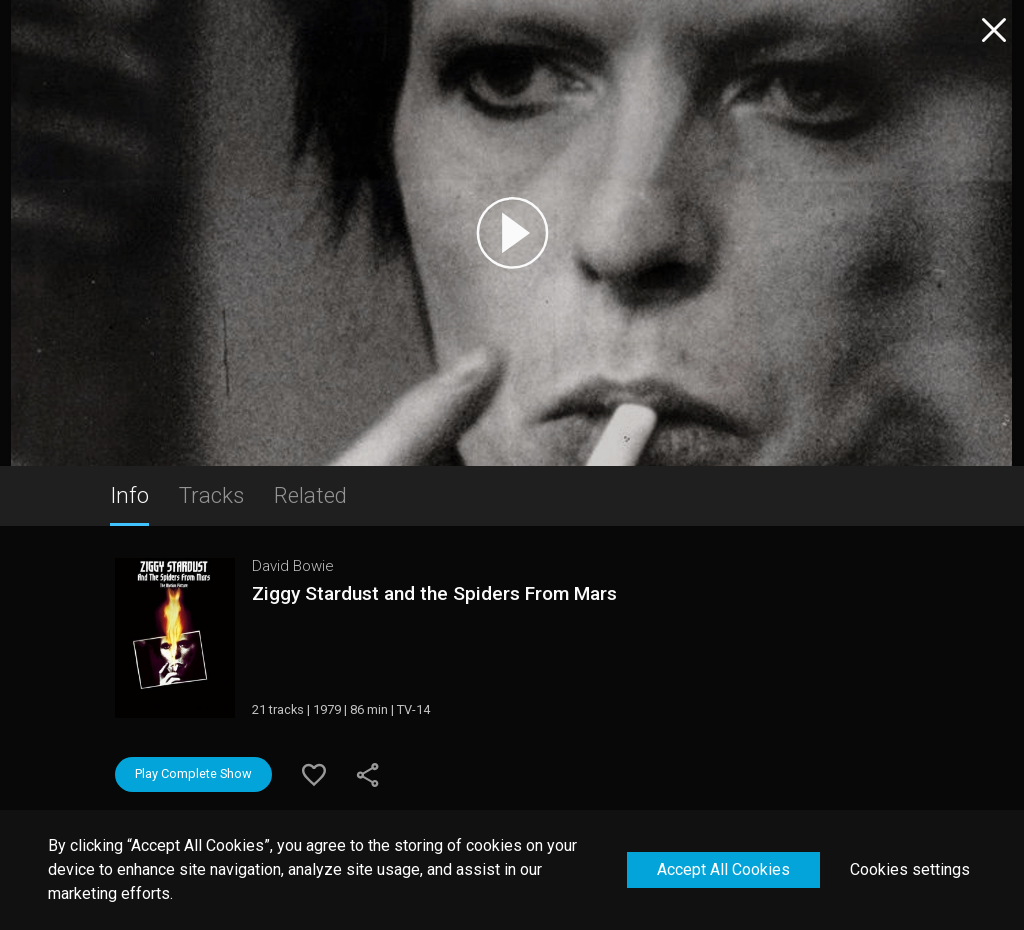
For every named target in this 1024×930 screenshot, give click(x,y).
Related (310, 495)
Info (129, 495)
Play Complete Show (193, 773)
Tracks (211, 495)
